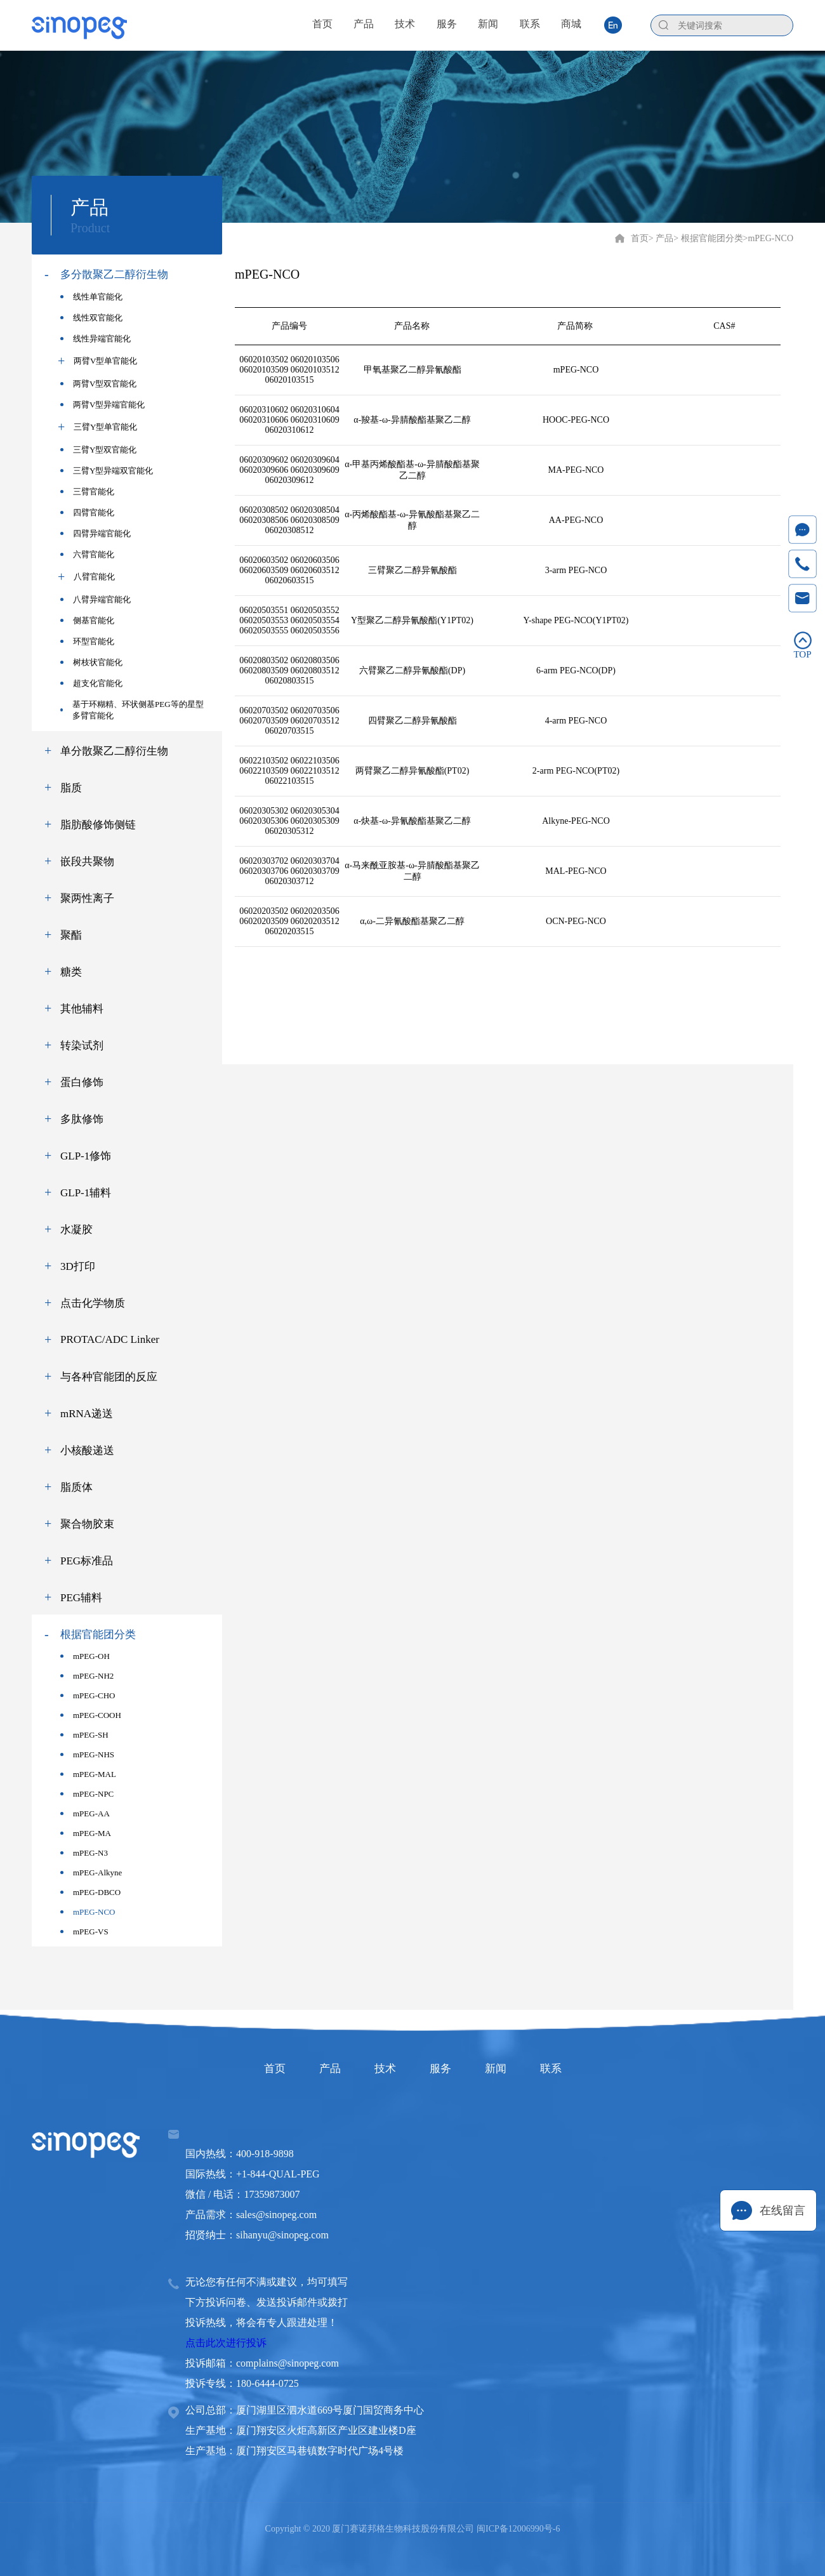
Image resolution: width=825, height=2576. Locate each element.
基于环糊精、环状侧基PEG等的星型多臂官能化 (132, 709)
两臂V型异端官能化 (102, 404)
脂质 (71, 788)
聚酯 (71, 935)
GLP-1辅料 (85, 1193)
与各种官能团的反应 (108, 1377)
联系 (577, 2068)
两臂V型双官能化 (98, 383)
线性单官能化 (91, 296)
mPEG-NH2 (87, 1676)
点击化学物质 (92, 1303)
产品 (313, 2068)
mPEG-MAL (88, 1774)
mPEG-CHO (87, 1695)
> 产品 (661, 238)
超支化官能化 (91, 683)
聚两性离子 (87, 898)
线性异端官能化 (95, 338)
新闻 (511, 2068)
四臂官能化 (87, 512)
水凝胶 (76, 1230)
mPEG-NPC (87, 1794)
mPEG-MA (85, 1833)
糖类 (71, 972)
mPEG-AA (85, 1813)
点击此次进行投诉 (226, 2342)
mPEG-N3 (84, 1853)
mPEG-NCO (87, 1912)
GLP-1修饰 (85, 1156)
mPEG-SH (84, 1735)
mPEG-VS (84, 1931)
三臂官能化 (87, 491)
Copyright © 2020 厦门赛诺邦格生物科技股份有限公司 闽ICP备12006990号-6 (412, 2528)
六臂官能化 (87, 554)
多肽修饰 (81, 1119)
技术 (379, 2068)
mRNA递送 (86, 1414)
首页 (640, 238)
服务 (445, 2068)
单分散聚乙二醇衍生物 (114, 751)
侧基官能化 (87, 620)
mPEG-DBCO (90, 1892)
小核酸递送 (87, 1450)
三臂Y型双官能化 (98, 449)
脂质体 (76, 1487)
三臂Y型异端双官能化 (106, 470)
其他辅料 (81, 1009)
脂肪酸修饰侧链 (98, 825)
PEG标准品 (86, 1561)
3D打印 (77, 1266)
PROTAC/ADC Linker (109, 1339)
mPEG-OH (85, 1656)
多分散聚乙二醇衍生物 (114, 274)
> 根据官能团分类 (707, 238)
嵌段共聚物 (87, 861)
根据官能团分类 (98, 1634)
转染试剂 (81, 1046)
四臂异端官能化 (95, 533)
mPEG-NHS (87, 1754)
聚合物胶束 (87, 1524)
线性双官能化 (91, 317)
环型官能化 (87, 641)
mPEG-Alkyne (91, 1872)
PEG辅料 (81, 1598)
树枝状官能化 (91, 662)
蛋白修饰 (81, 1082)
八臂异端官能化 (95, 599)
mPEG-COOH (90, 1715)
